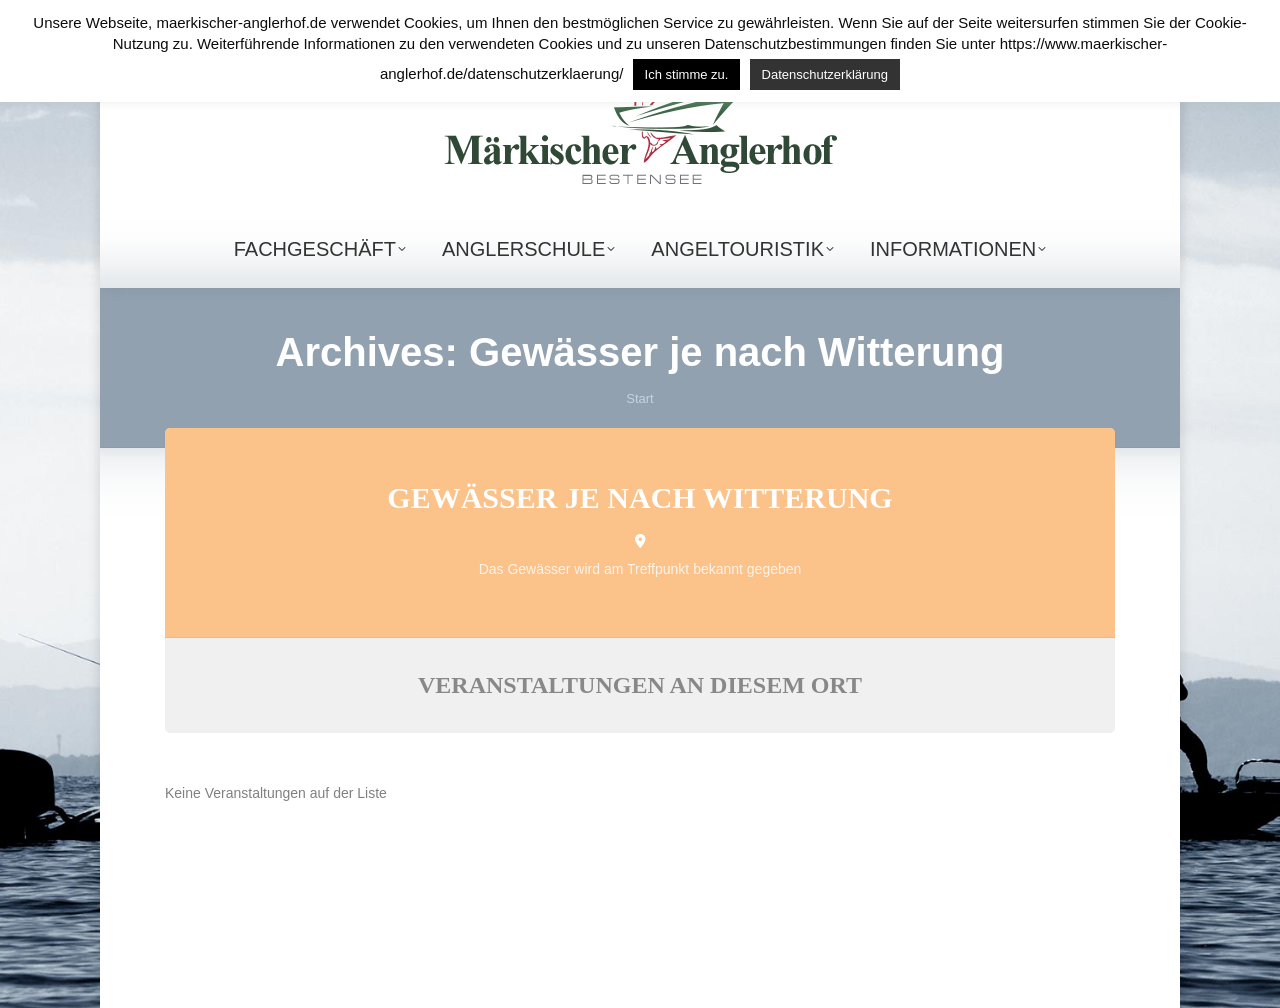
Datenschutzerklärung (825, 74)
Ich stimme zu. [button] (687, 74)
